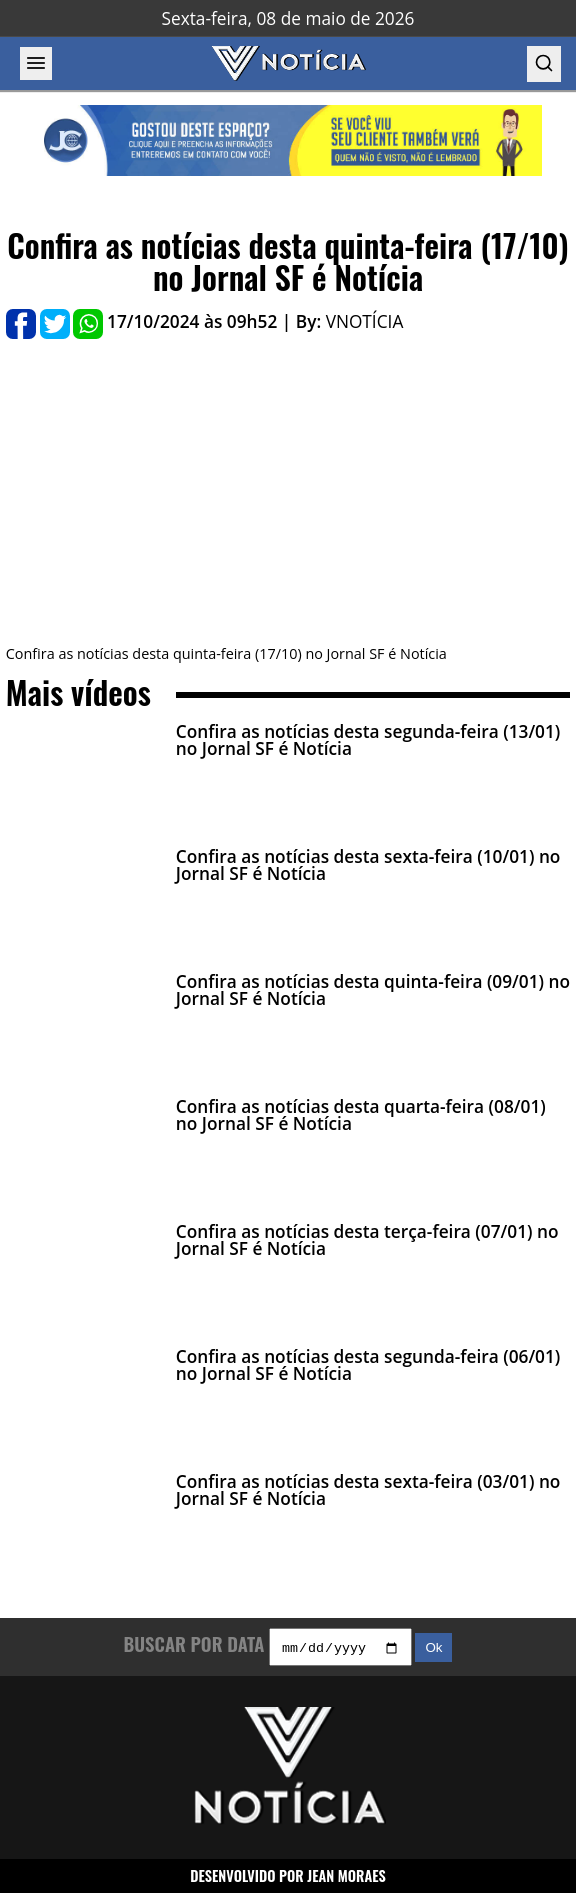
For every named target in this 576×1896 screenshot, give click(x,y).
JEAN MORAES (346, 1877)
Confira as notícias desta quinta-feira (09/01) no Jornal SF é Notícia (373, 990)
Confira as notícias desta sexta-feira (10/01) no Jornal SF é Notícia (368, 865)
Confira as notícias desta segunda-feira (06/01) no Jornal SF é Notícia (368, 1365)
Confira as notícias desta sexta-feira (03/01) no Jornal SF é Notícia (368, 1490)
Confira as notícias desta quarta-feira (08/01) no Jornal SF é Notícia (361, 1115)
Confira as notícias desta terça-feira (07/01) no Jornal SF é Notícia (367, 1240)
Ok (433, 1650)
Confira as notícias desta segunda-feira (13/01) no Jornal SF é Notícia (368, 740)
